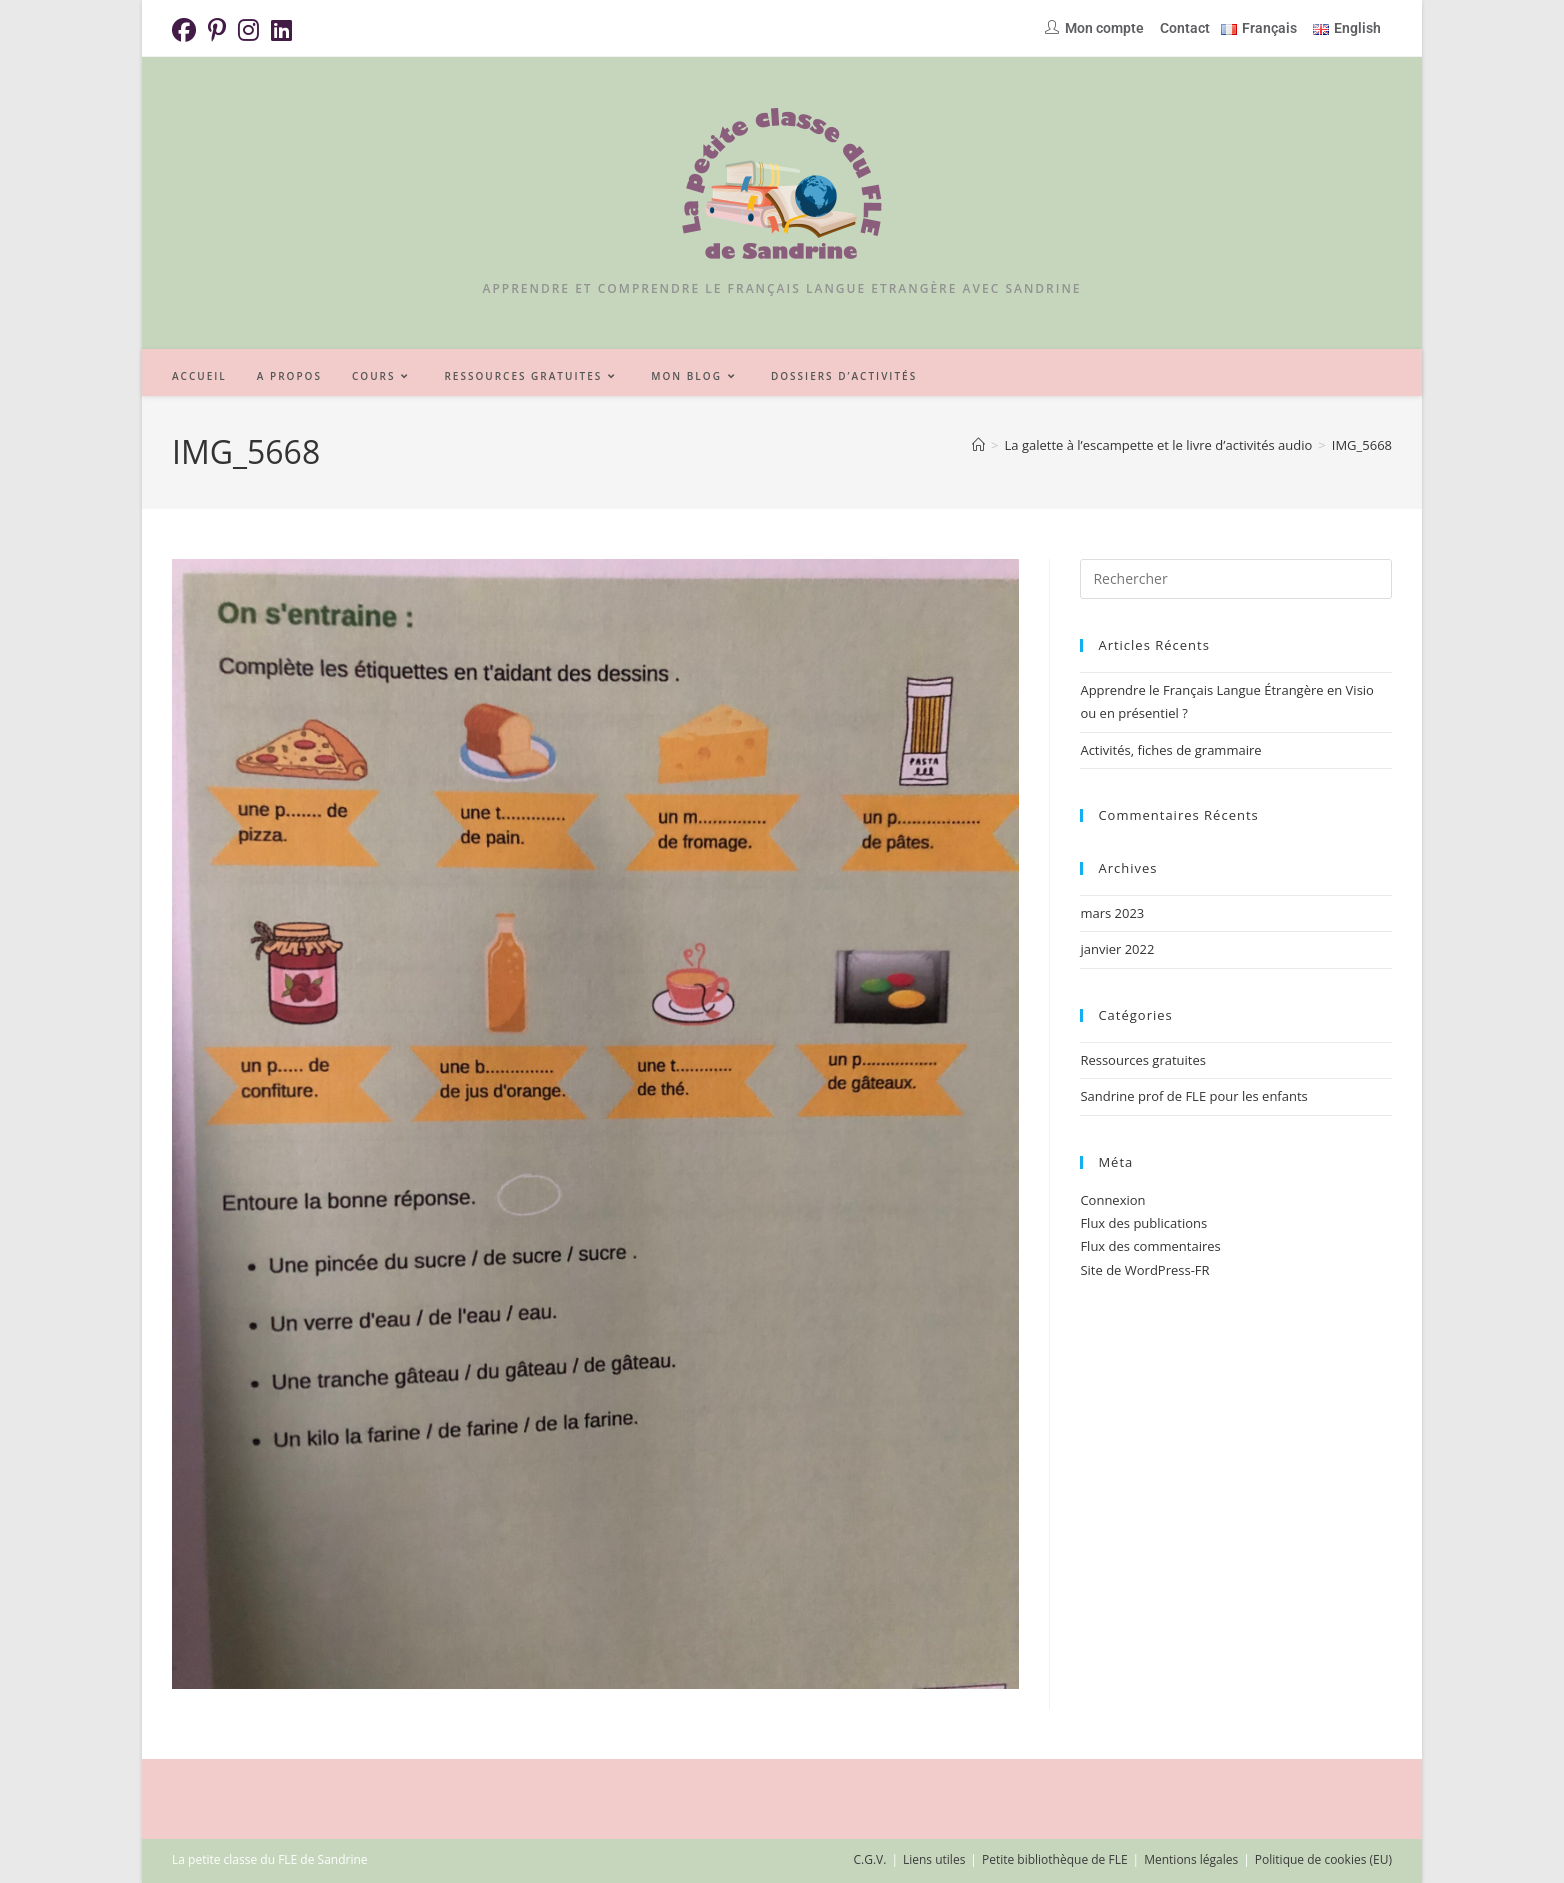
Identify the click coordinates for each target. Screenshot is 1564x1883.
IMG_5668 (1362, 445)
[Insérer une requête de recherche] (1236, 579)
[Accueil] (978, 445)
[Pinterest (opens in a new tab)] (217, 30)
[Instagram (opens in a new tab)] (248, 30)
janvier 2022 (1117, 949)
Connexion (1112, 1200)
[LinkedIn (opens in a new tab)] (281, 30)
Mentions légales (1191, 1859)
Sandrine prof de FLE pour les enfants (1193, 1096)
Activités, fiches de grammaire (1170, 750)
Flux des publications (1143, 1223)
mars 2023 (1112, 913)
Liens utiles (934, 1859)
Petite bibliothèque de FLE (1055, 1859)
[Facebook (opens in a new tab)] (187, 30)
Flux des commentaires (1150, 1246)
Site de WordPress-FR (1144, 1270)
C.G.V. (869, 1859)
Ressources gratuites (1143, 1060)
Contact (1185, 28)
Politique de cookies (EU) (1323, 1859)
